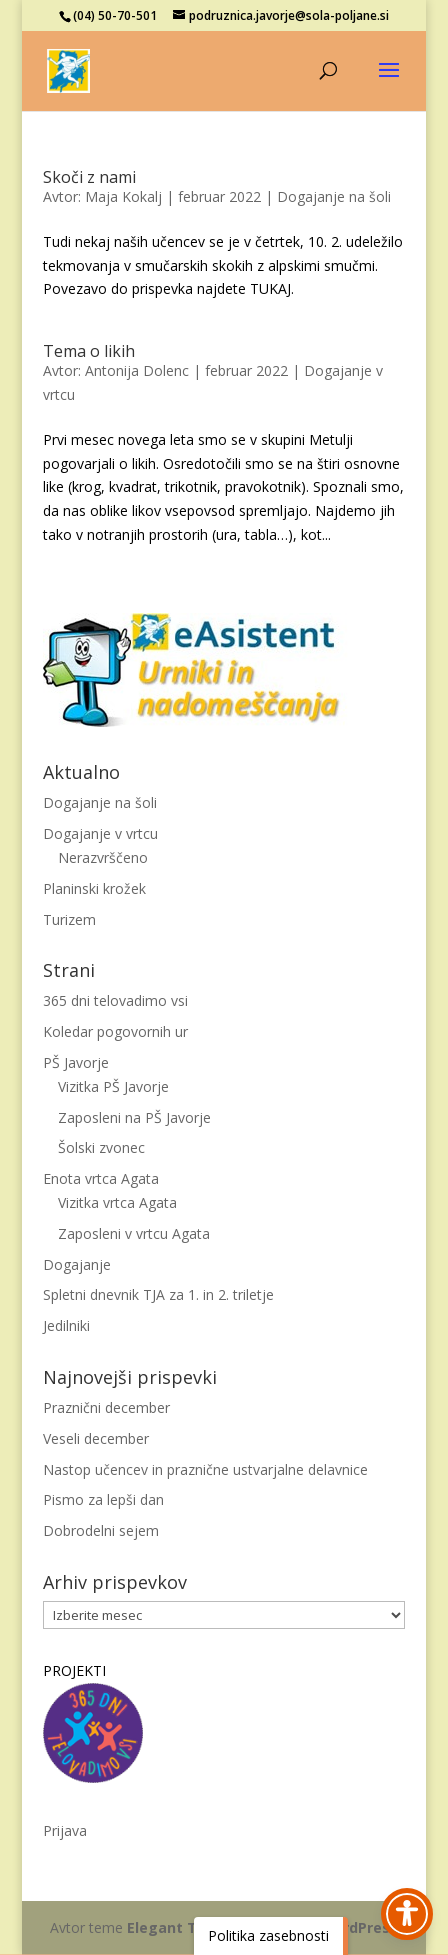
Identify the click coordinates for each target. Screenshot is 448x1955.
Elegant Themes (186, 1927)
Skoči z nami (89, 177)
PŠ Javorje (76, 1062)
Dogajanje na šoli (334, 196)
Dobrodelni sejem (101, 1530)
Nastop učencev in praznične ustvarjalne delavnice (205, 1469)
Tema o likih (89, 351)
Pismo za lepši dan (103, 1499)
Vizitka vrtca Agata (117, 1202)
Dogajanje (77, 1264)
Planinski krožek (94, 888)
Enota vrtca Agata (101, 1178)
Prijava (65, 1830)
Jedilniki (66, 1325)
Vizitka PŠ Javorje (113, 1086)
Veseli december (96, 1438)
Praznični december (106, 1407)
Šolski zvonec (101, 1147)
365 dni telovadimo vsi (115, 1000)
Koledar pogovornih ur (115, 1031)
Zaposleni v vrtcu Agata (134, 1233)
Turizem (69, 919)
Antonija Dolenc (137, 370)
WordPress (359, 1927)
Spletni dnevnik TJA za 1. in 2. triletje (158, 1294)
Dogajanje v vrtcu (100, 833)
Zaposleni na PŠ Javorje (134, 1117)
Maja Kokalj (123, 196)
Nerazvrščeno (103, 857)
